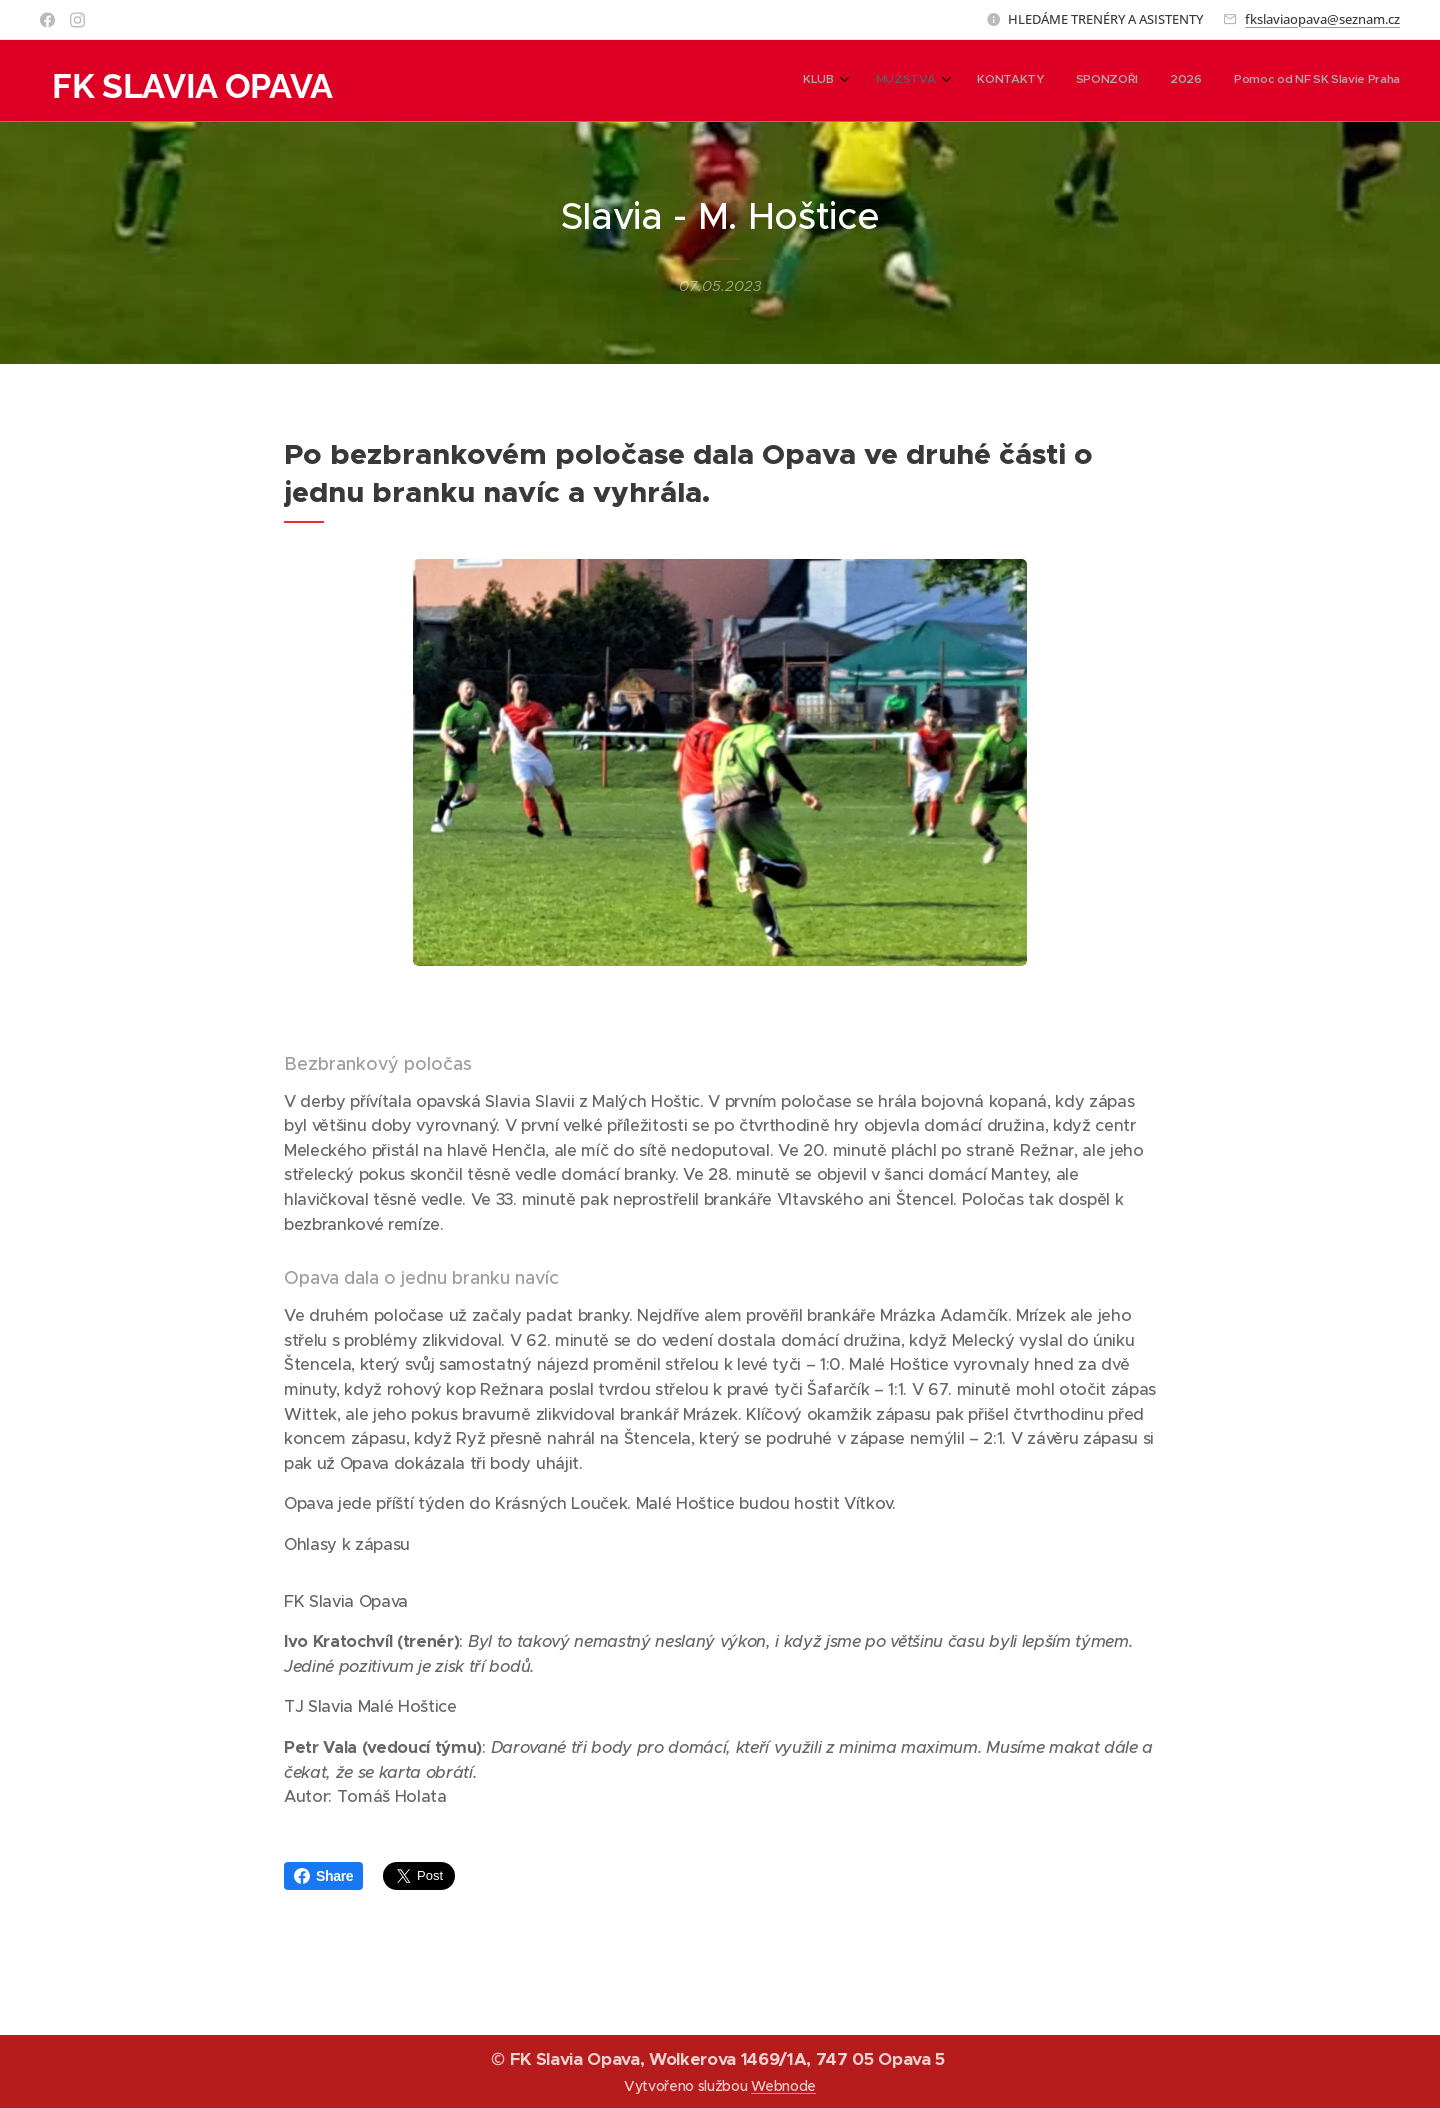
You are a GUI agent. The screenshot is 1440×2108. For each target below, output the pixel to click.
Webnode (783, 2086)
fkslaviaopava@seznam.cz (1322, 19)
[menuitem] (1230, 81)
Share (323, 1876)
